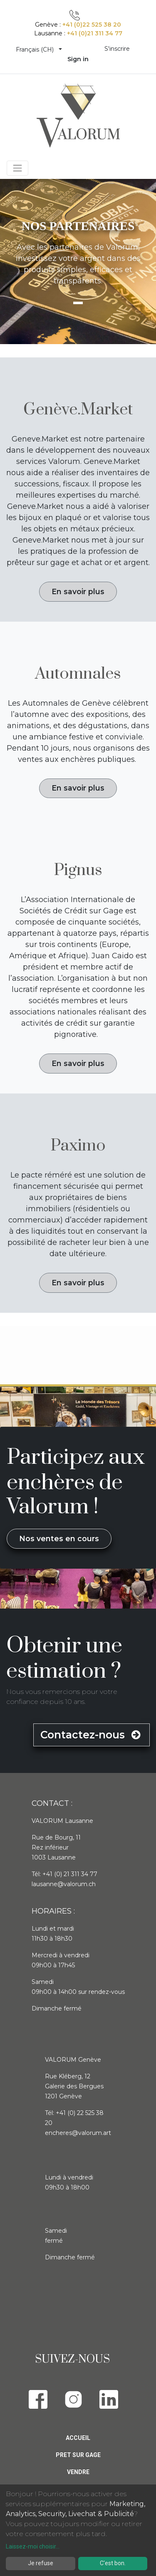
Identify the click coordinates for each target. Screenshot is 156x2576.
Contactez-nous (91, 1734)
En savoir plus (78, 591)
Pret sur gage (78, 2455)
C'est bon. (113, 2563)
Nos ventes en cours (59, 1538)
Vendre (78, 2472)
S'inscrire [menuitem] (117, 48)
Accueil (78, 2438)
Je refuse (40, 2563)
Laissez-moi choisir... (32, 2546)
